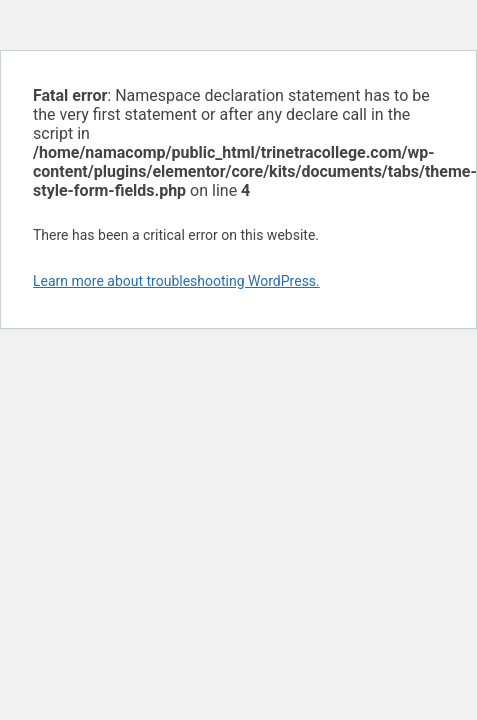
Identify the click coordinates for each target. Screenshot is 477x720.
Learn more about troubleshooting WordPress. (176, 281)
